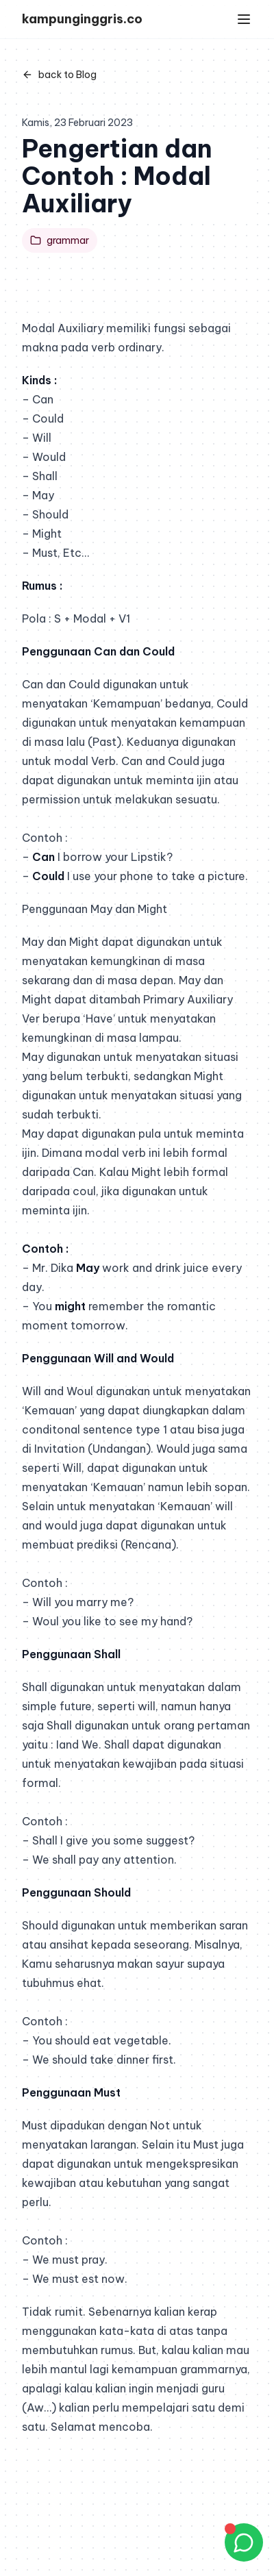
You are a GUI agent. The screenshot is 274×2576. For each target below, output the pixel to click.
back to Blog (59, 74)
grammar (59, 240)
